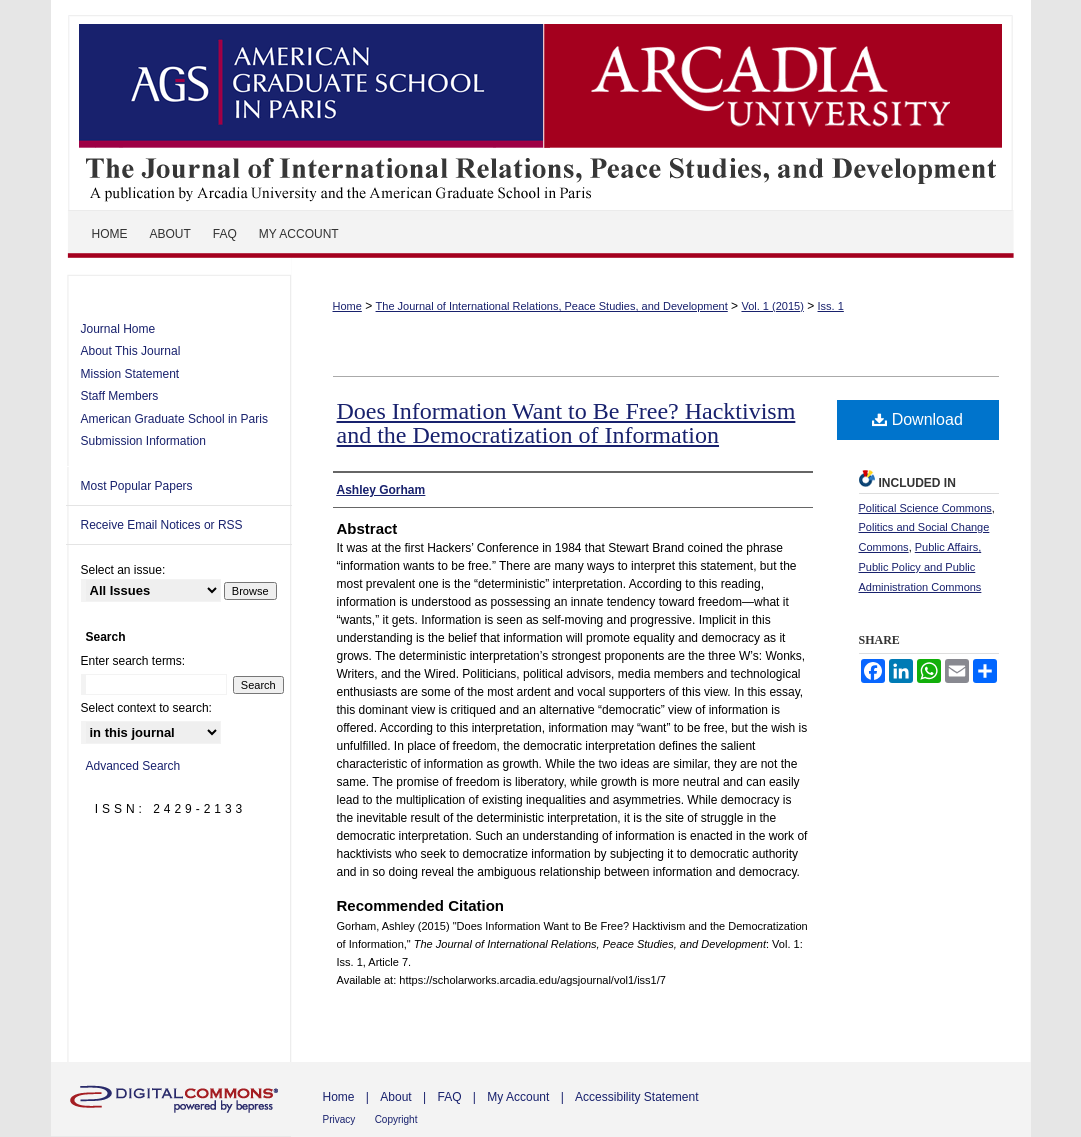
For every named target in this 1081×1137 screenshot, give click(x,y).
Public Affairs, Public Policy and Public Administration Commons (920, 567)
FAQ (449, 1097)
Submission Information (143, 441)
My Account (518, 1097)
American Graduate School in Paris (174, 419)
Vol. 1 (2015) (772, 306)
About (395, 1097)
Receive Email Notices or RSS (162, 525)
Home (347, 306)
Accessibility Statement (636, 1097)
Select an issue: (123, 570)
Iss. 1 (831, 306)
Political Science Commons (925, 508)
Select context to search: (146, 708)
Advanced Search (133, 766)
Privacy (339, 1119)
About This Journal (131, 351)
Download (917, 419)
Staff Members (120, 396)
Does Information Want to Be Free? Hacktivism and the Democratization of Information (566, 423)
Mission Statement (130, 374)
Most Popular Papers (137, 486)
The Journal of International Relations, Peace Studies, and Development (541, 105)
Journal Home (118, 329)
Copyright (396, 1119)
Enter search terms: (133, 661)
